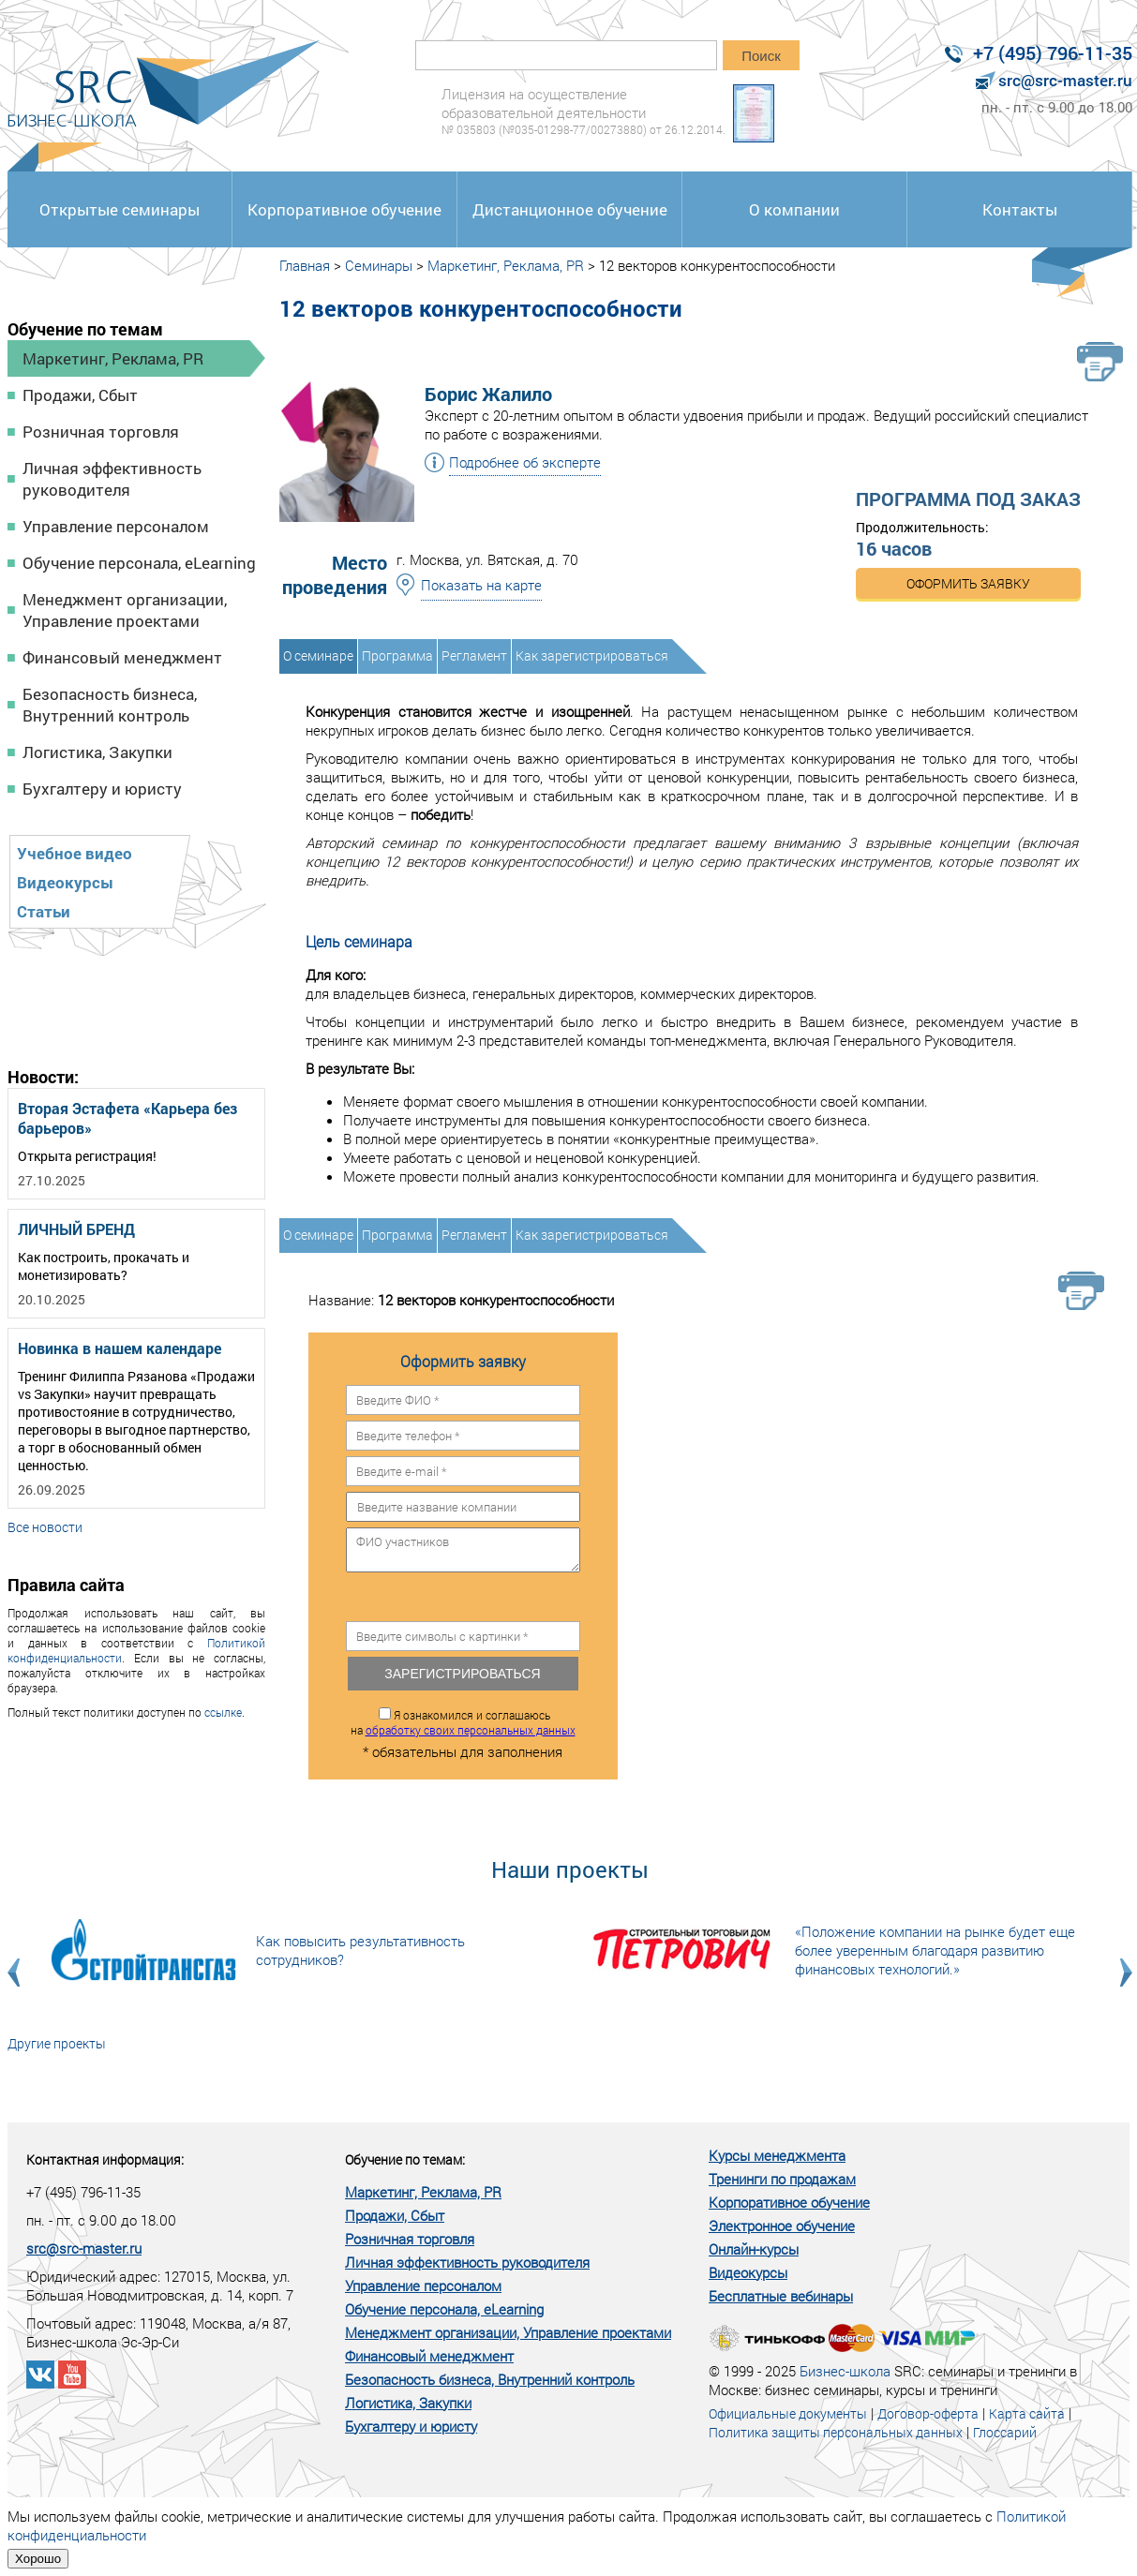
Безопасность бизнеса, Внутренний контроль (109, 704)
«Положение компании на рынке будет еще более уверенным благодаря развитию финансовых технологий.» (935, 1950)
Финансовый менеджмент (122, 657)
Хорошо (38, 2559)
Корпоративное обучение (344, 209)
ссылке (223, 1712)
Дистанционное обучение (569, 209)
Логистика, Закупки (97, 752)
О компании (794, 209)
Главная (304, 265)
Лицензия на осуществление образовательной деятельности (583, 111)
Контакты (1019, 209)
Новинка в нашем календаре (119, 1348)
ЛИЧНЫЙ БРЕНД (76, 1229)
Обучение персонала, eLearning (139, 562)
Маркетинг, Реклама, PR (112, 358)
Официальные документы (788, 2413)
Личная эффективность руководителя (112, 478)
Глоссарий (1005, 2432)
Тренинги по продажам (782, 2178)
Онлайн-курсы (754, 2249)
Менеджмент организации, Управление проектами (124, 610)
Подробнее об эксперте (525, 462)
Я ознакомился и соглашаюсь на (463, 1722)
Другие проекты (56, 2043)
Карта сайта (1027, 2413)
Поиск (761, 56)
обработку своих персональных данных (471, 1729)
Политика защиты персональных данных (836, 2432)
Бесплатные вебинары (781, 2295)
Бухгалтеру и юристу (102, 788)
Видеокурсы (65, 882)
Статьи (43, 911)
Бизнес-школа (845, 2370)
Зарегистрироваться (462, 1673)
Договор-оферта (928, 2413)
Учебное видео (74, 853)
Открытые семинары (119, 209)
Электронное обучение (782, 2225)
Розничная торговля (100, 431)
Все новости (44, 1527)
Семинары (378, 265)
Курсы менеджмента (777, 2155)
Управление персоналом (115, 526)
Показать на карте (481, 584)
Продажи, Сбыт (80, 395)
